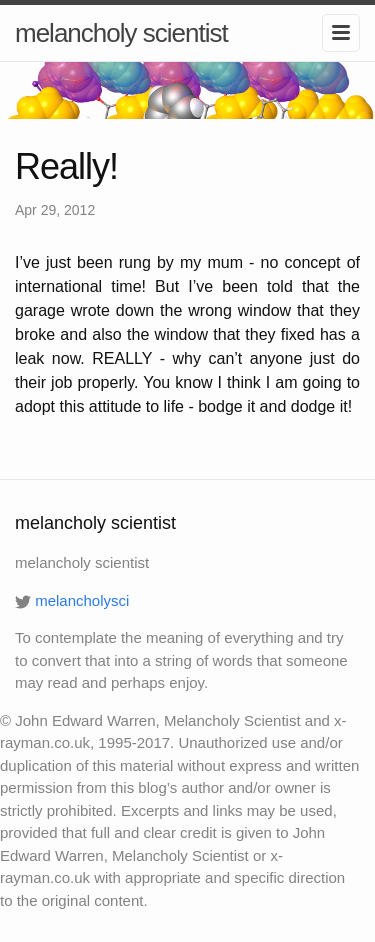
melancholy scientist (121, 33)
